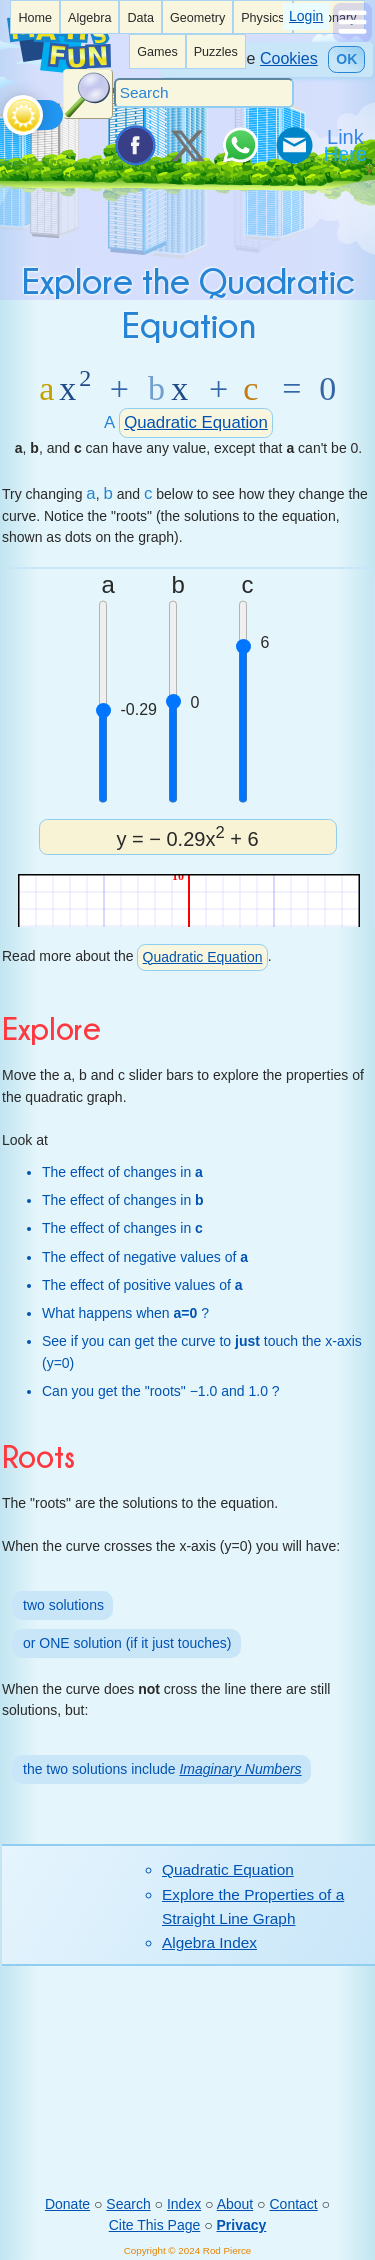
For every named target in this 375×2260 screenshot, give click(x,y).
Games (157, 52)
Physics (262, 18)
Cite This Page (155, 2225)
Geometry (197, 18)
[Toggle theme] (6, 110)
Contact (293, 2204)
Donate (67, 2204)
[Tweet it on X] (187, 145)
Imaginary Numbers (240, 1769)
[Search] (204, 93)
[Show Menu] (352, 37)
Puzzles (216, 52)
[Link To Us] (347, 145)
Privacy (242, 2225)
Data (140, 18)
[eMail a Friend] (293, 145)
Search (128, 2204)
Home (35, 18)
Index (184, 2204)
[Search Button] (88, 94)
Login (306, 16)
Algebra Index (209, 1942)
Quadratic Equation (196, 422)
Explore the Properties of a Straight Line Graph (253, 1906)
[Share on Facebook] (134, 145)
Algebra (89, 18)
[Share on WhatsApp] (240, 145)
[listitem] (35, 17)
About (235, 2204)
